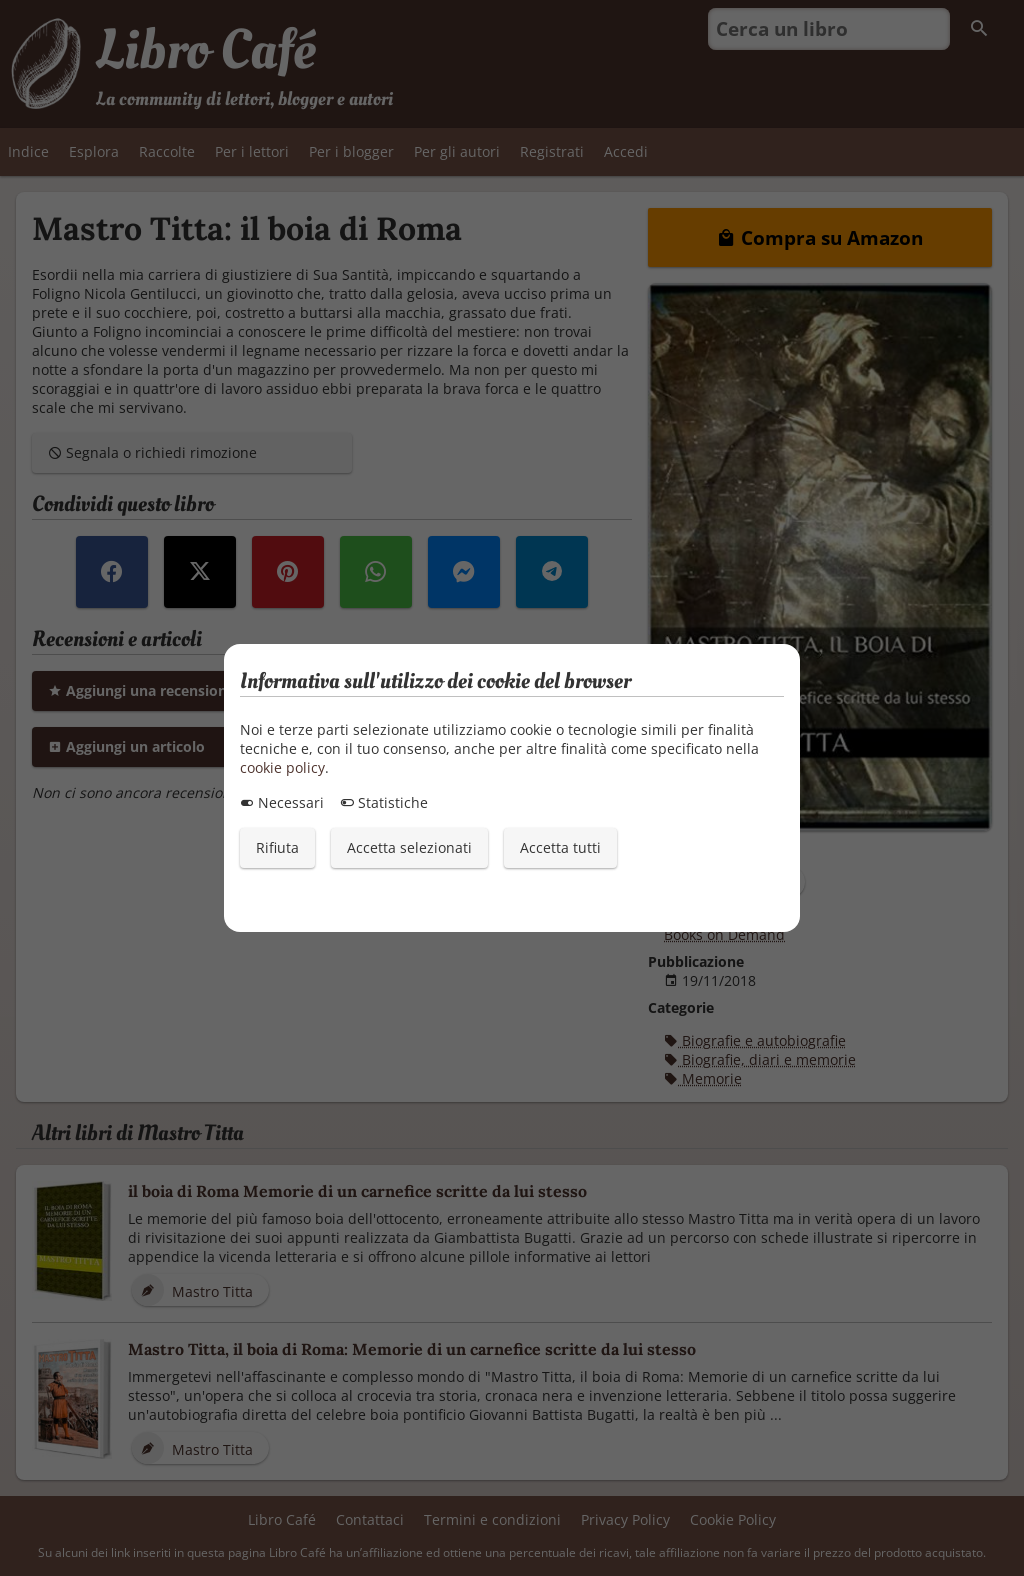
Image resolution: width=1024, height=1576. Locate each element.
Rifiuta (277, 847)
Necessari (282, 802)
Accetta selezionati (409, 847)
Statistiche (384, 802)
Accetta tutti (560, 847)
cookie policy (282, 767)
